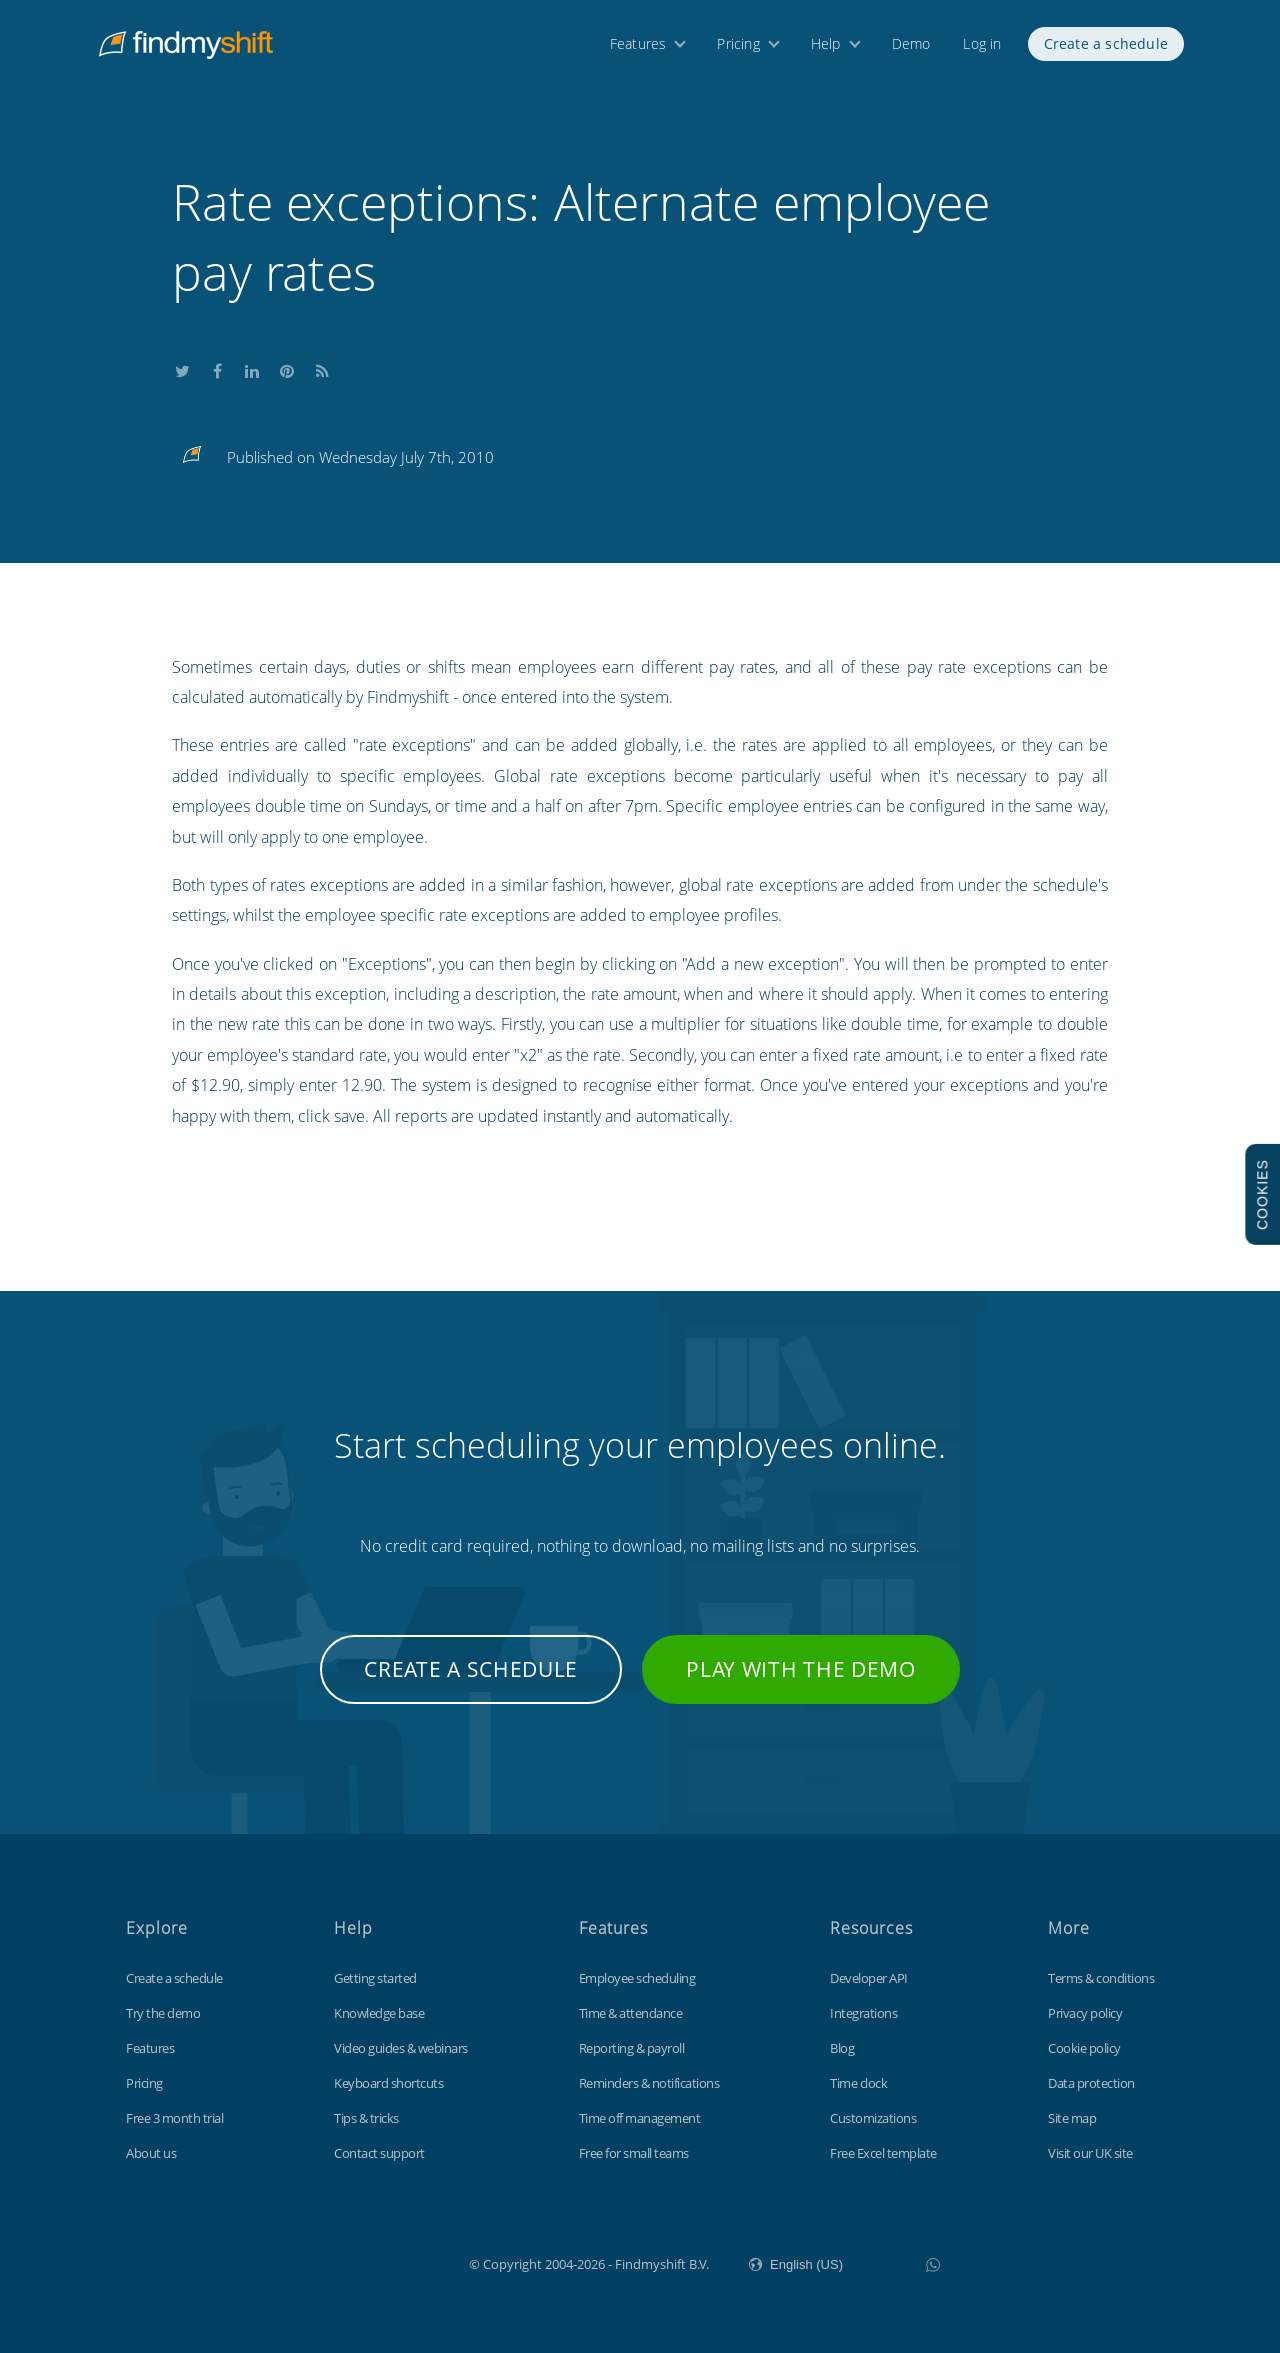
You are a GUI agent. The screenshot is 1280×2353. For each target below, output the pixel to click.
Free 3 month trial (174, 2118)
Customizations (873, 2118)
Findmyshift (368, 2262)
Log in (982, 47)
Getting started (375, 1978)
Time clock (858, 2083)
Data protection (1091, 2083)
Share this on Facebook (217, 368)
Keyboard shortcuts (388, 2083)
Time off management (640, 2118)
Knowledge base (379, 2013)
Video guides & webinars (401, 2048)
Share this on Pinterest (287, 368)
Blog (842, 2048)
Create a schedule (1106, 47)
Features (638, 47)
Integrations (863, 2013)
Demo (911, 47)
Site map (1072, 2118)
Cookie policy (1084, 2048)
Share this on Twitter (182, 368)
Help (826, 47)
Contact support (379, 2153)
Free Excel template (883, 2153)
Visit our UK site (1090, 2153)
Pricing (738, 47)
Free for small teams (634, 2153)
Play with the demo (801, 1669)
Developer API (869, 1978)
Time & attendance (631, 2013)
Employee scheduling (637, 1978)
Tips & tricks (366, 2118)
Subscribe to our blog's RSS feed (322, 368)
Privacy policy (1085, 2013)
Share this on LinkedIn (252, 368)
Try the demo (163, 2013)
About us (151, 2153)
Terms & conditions (1101, 1978)
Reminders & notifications (649, 2083)
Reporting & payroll (632, 2048)
